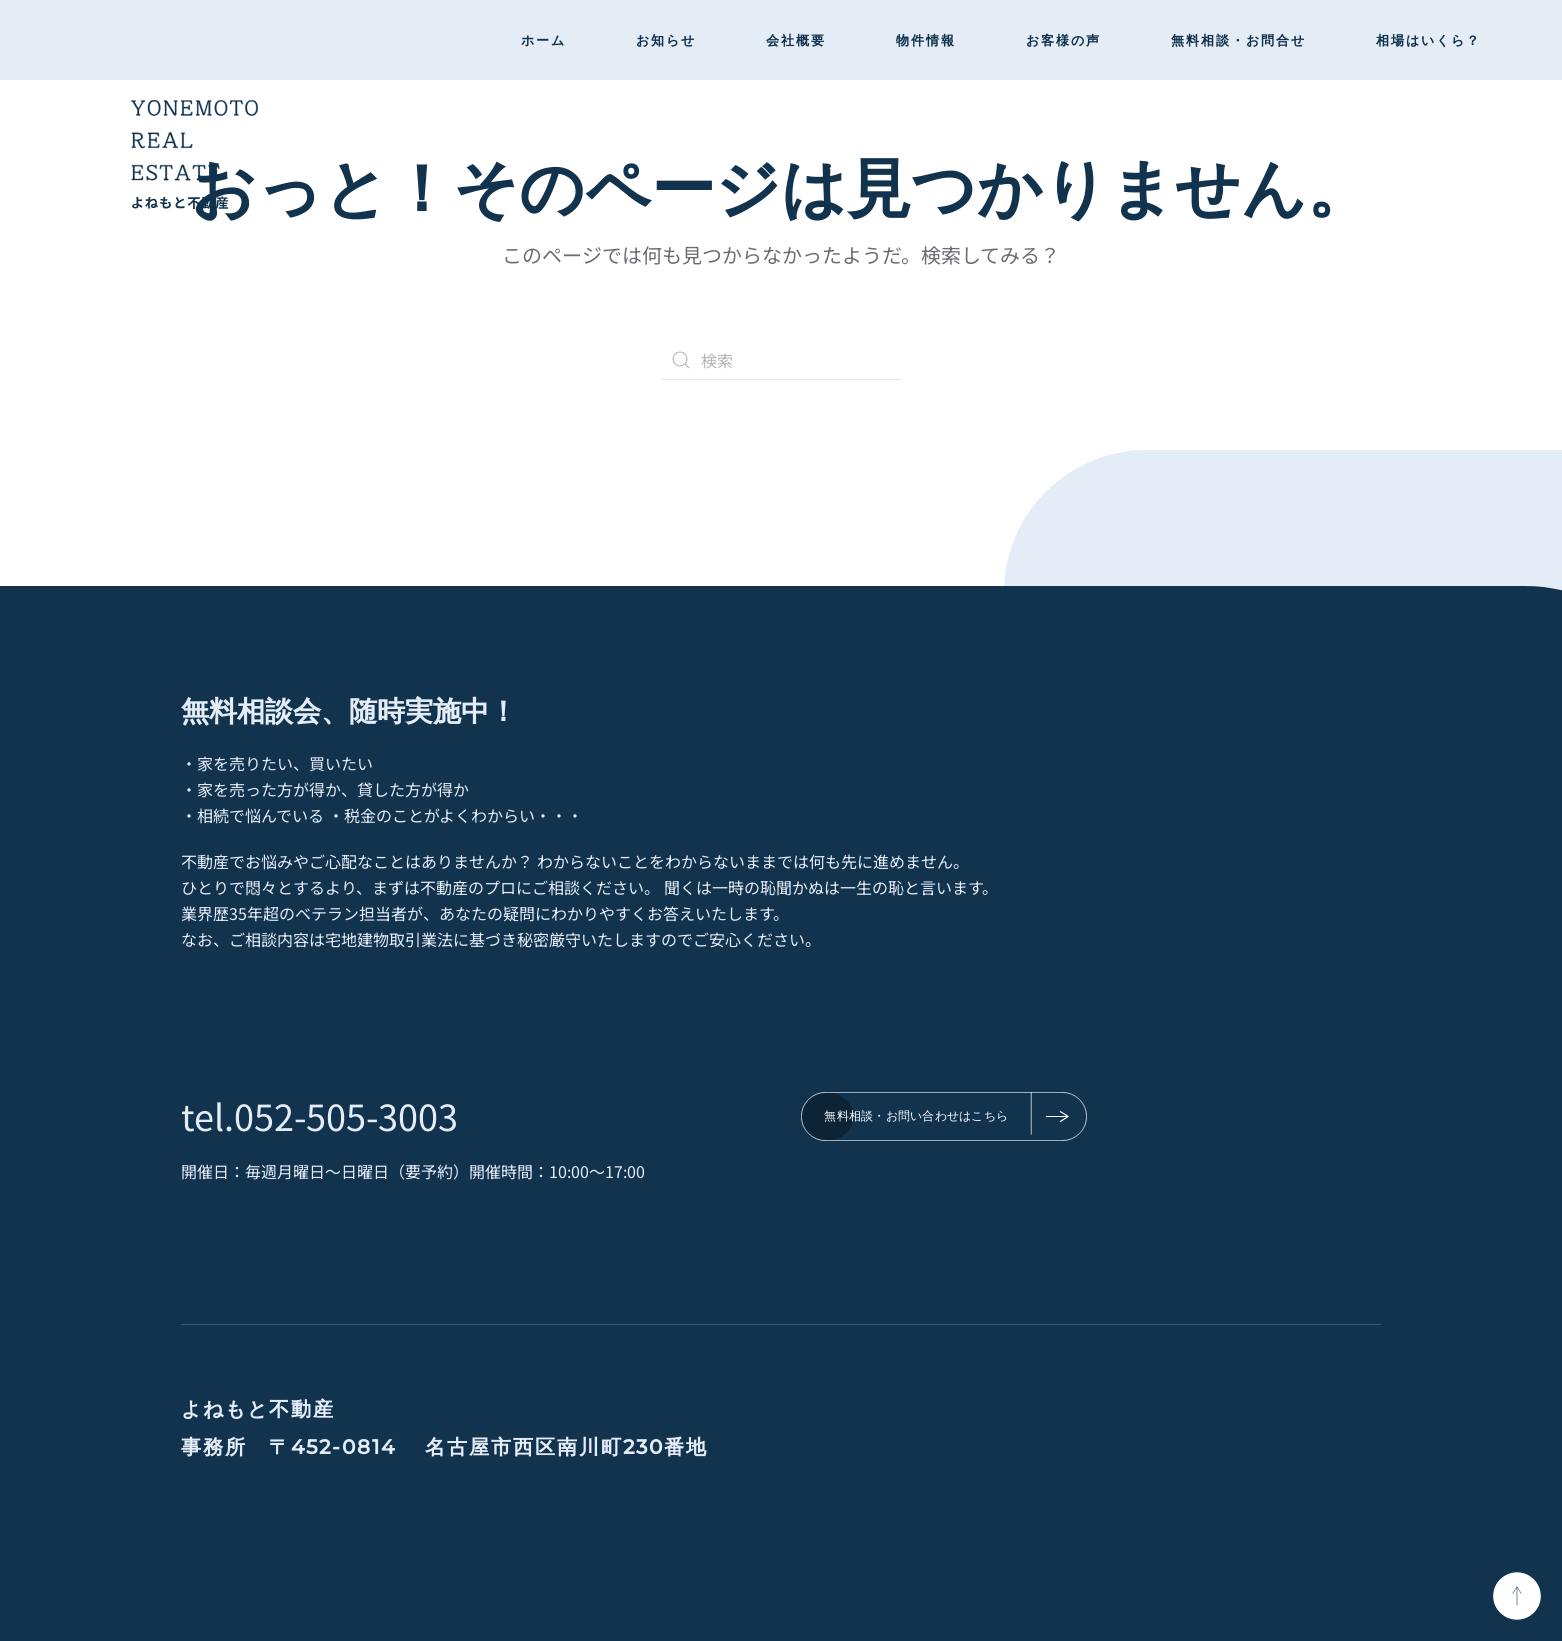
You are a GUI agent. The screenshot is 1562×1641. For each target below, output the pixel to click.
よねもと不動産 (258, 1409)
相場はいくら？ (1428, 40)
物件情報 (926, 40)
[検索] (781, 360)
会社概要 (796, 40)
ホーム (543, 40)
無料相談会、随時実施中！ (349, 709)
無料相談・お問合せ (1238, 40)
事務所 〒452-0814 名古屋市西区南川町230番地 (444, 1447)
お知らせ (666, 40)
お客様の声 (1063, 40)
